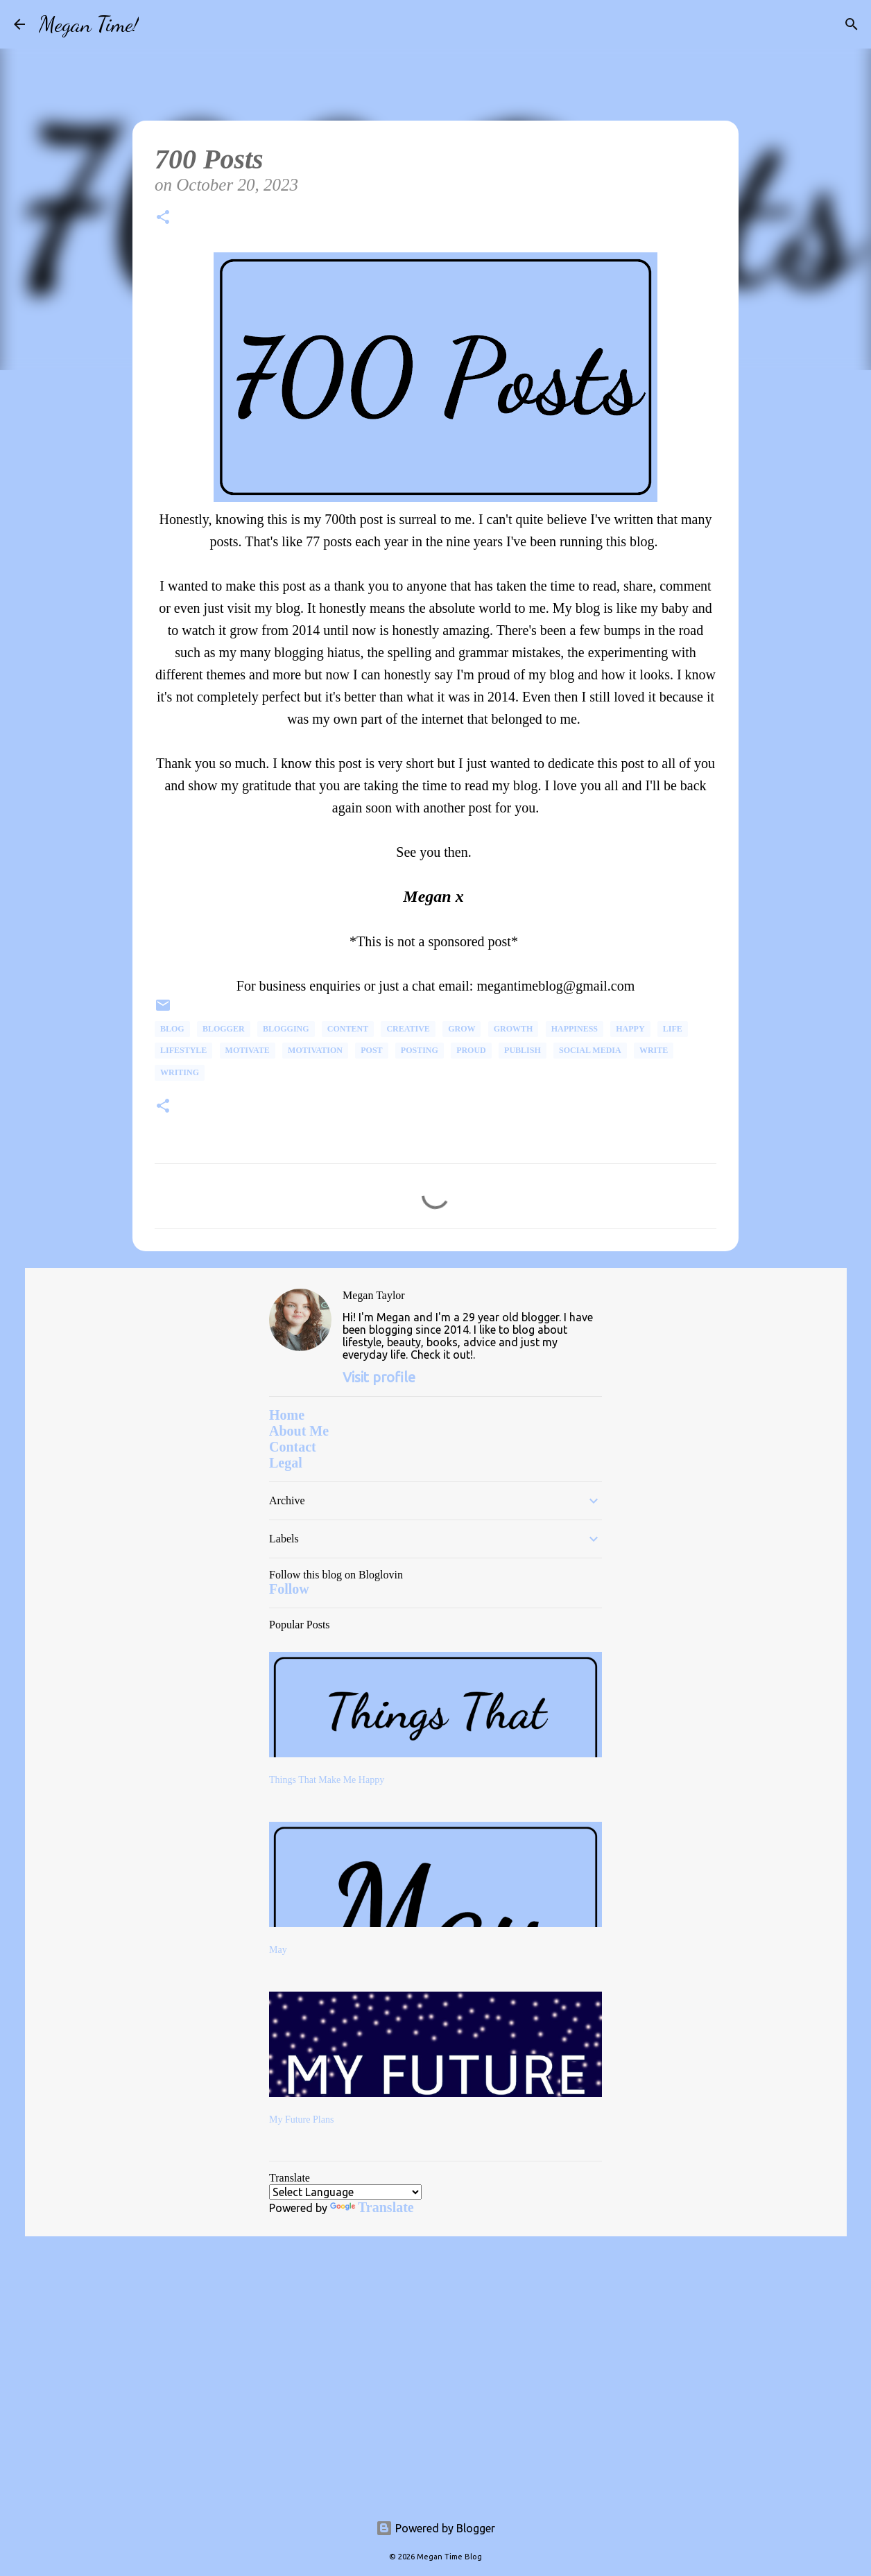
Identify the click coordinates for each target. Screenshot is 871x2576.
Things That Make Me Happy (326, 1780)
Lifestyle (183, 1050)
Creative (407, 1029)
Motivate (247, 1050)
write (653, 1050)
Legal (285, 1462)
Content (347, 1029)
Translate (372, 2207)
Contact (292, 1446)
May (278, 1949)
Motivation (315, 1050)
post (371, 1050)
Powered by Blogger (435, 2528)
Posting (419, 1050)
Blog (172, 1029)
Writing (179, 1072)
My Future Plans (301, 2119)
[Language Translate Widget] (345, 2192)
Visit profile (379, 1377)
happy (630, 1029)
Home (286, 1414)
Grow (461, 1029)
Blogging (286, 1029)
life (672, 1029)
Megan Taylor (374, 1295)
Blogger (223, 1029)
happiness (574, 1029)
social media (590, 1050)
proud (471, 1050)
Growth (513, 1029)
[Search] (158, 24)
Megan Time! (89, 24)
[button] (163, 219)
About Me (299, 1430)
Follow (289, 1588)
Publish (522, 1050)
